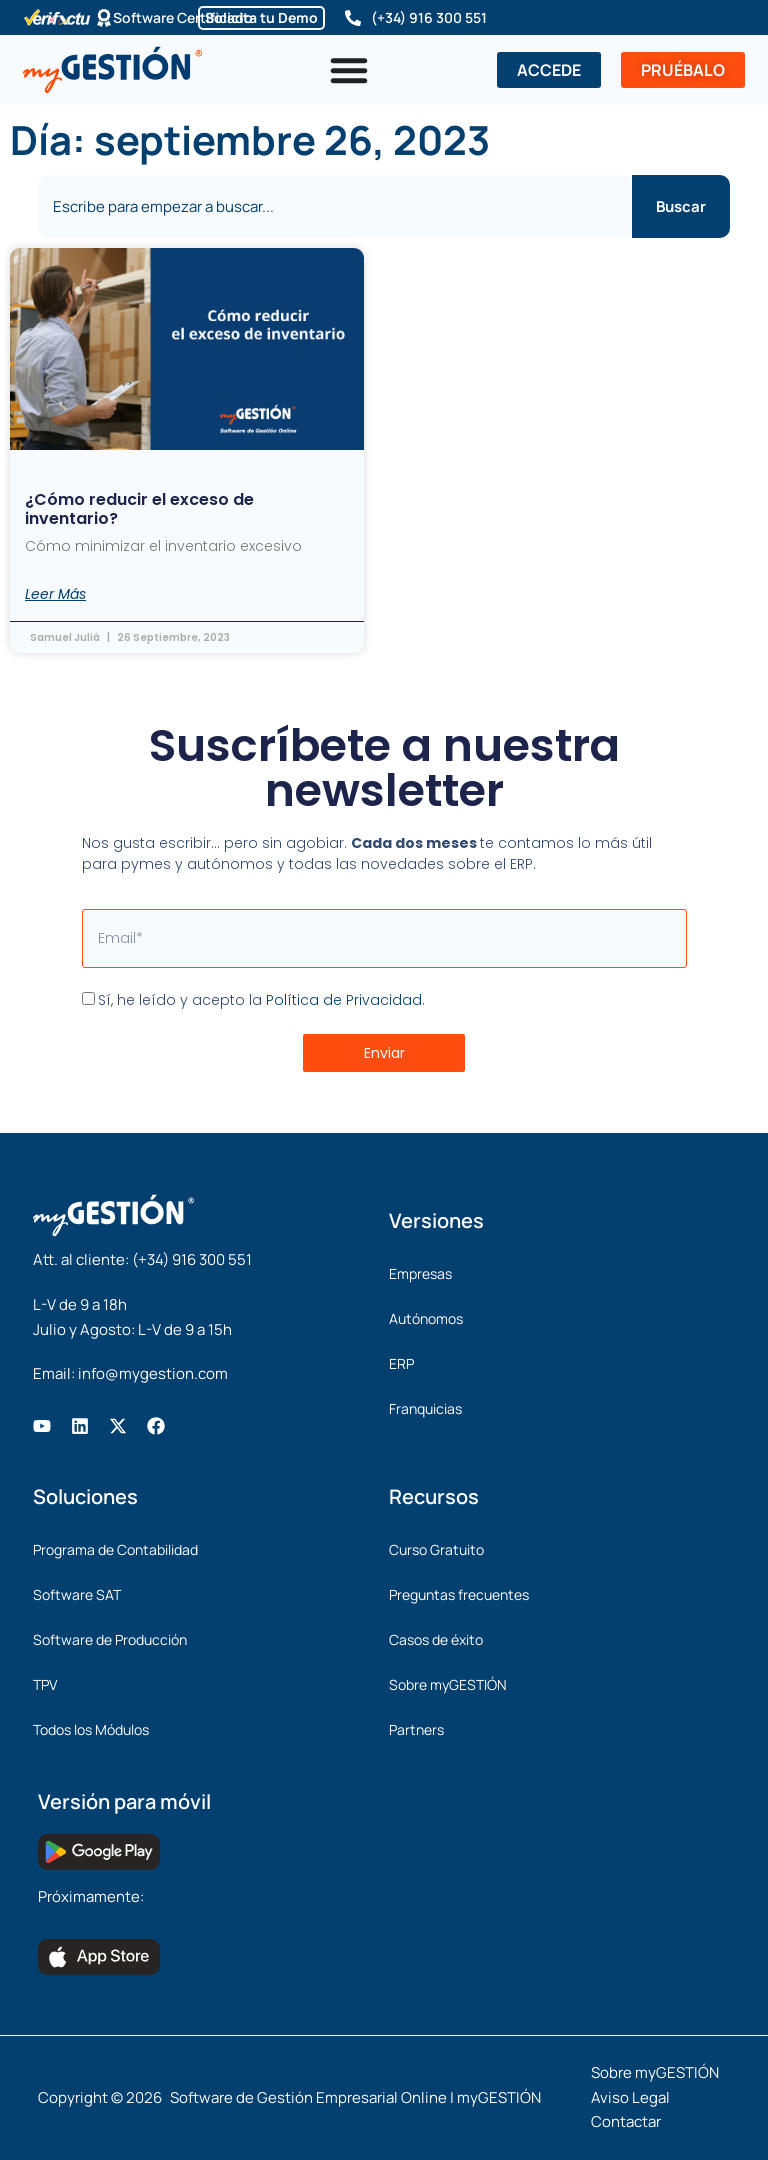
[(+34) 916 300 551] (353, 18)
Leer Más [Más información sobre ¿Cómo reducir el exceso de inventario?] (55, 594)
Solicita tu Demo (261, 17)
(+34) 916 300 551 (429, 17)
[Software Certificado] (104, 18)
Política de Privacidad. (345, 1000)
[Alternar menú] (349, 70)
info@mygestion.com (153, 1373)
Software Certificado (183, 17)
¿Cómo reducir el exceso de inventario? (139, 509)
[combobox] (334, 206)
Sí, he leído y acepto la (261, 1000)
